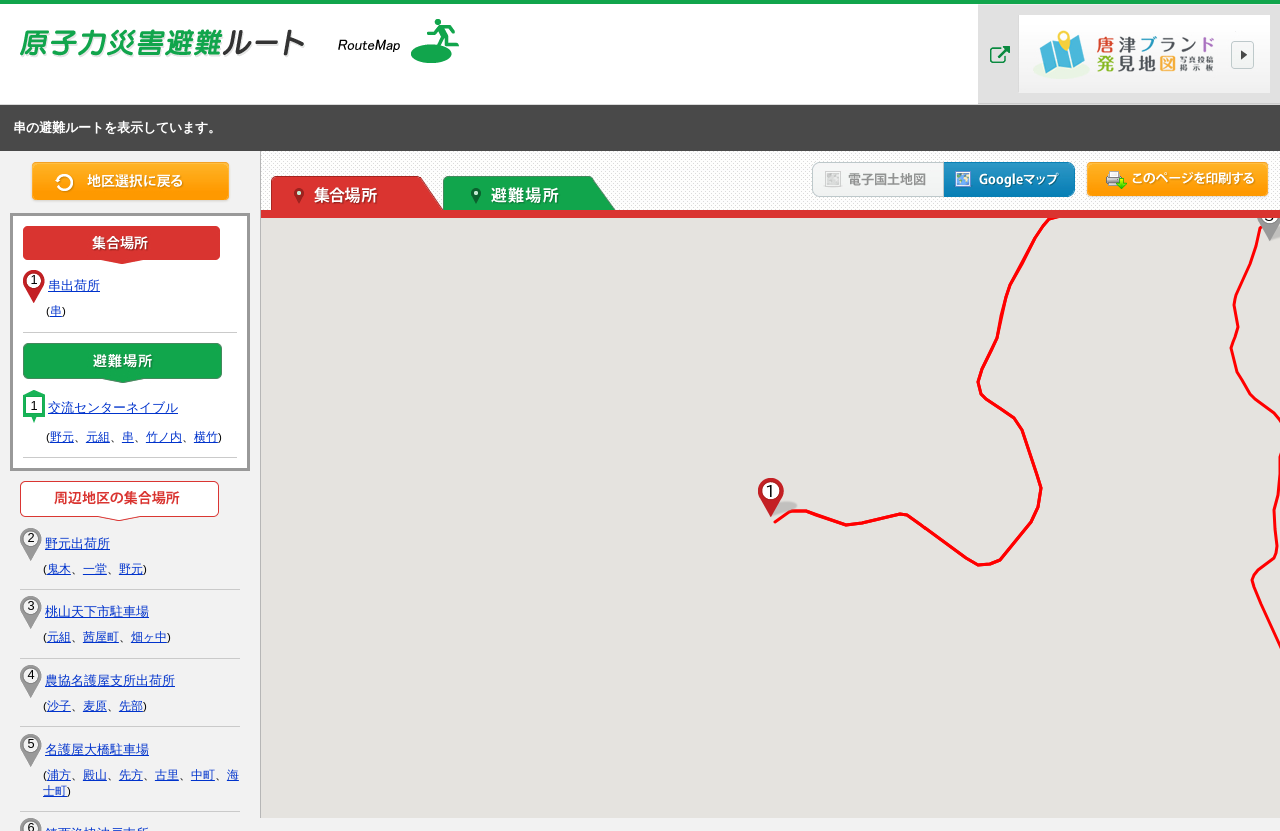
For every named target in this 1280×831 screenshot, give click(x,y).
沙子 (59, 706)
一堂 (95, 569)
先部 (131, 706)
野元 (62, 437)
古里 (167, 775)
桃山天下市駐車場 (97, 611)
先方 (131, 775)
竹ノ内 (164, 437)
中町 (203, 775)
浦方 (59, 775)
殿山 (95, 775)
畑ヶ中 (149, 637)
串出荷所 (74, 285)
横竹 (206, 437)
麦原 (95, 706)
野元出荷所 (77, 543)
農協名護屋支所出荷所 (110, 680)
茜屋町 (101, 637)
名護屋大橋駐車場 (97, 749)
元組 (98, 437)
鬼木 (59, 569)
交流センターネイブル (113, 407)
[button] (771, 498)
